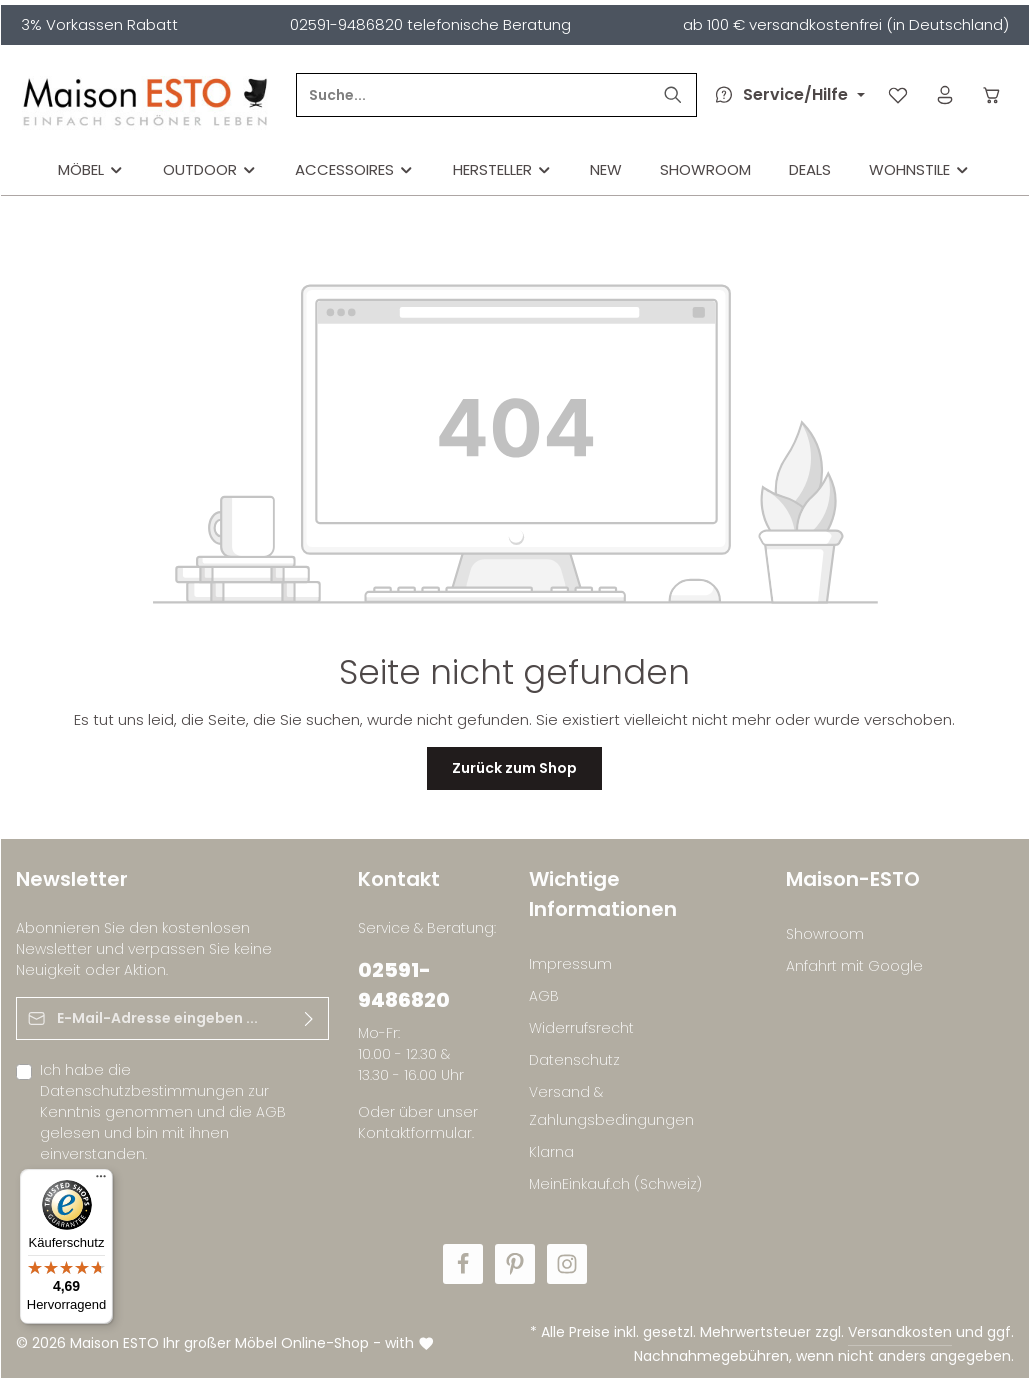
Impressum (570, 964)
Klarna (551, 1152)
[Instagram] (567, 1264)
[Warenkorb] (992, 95)
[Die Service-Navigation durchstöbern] (786, 95)
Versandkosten (900, 1332)
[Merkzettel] (898, 95)
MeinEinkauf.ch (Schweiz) (615, 1184)
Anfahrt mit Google (854, 966)
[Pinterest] (515, 1264)
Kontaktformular (415, 1133)
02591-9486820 (404, 985)
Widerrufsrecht (581, 1028)
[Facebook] (463, 1264)
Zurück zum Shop (514, 768)
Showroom (825, 934)
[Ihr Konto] (945, 95)
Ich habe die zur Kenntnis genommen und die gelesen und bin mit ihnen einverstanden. (163, 1112)
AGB (271, 1112)
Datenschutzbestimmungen (142, 1091)
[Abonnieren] (308, 1018)
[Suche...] (473, 95)
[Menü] (101, 1181)
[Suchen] (673, 95)
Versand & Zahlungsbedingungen (611, 1106)
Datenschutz (574, 1060)
